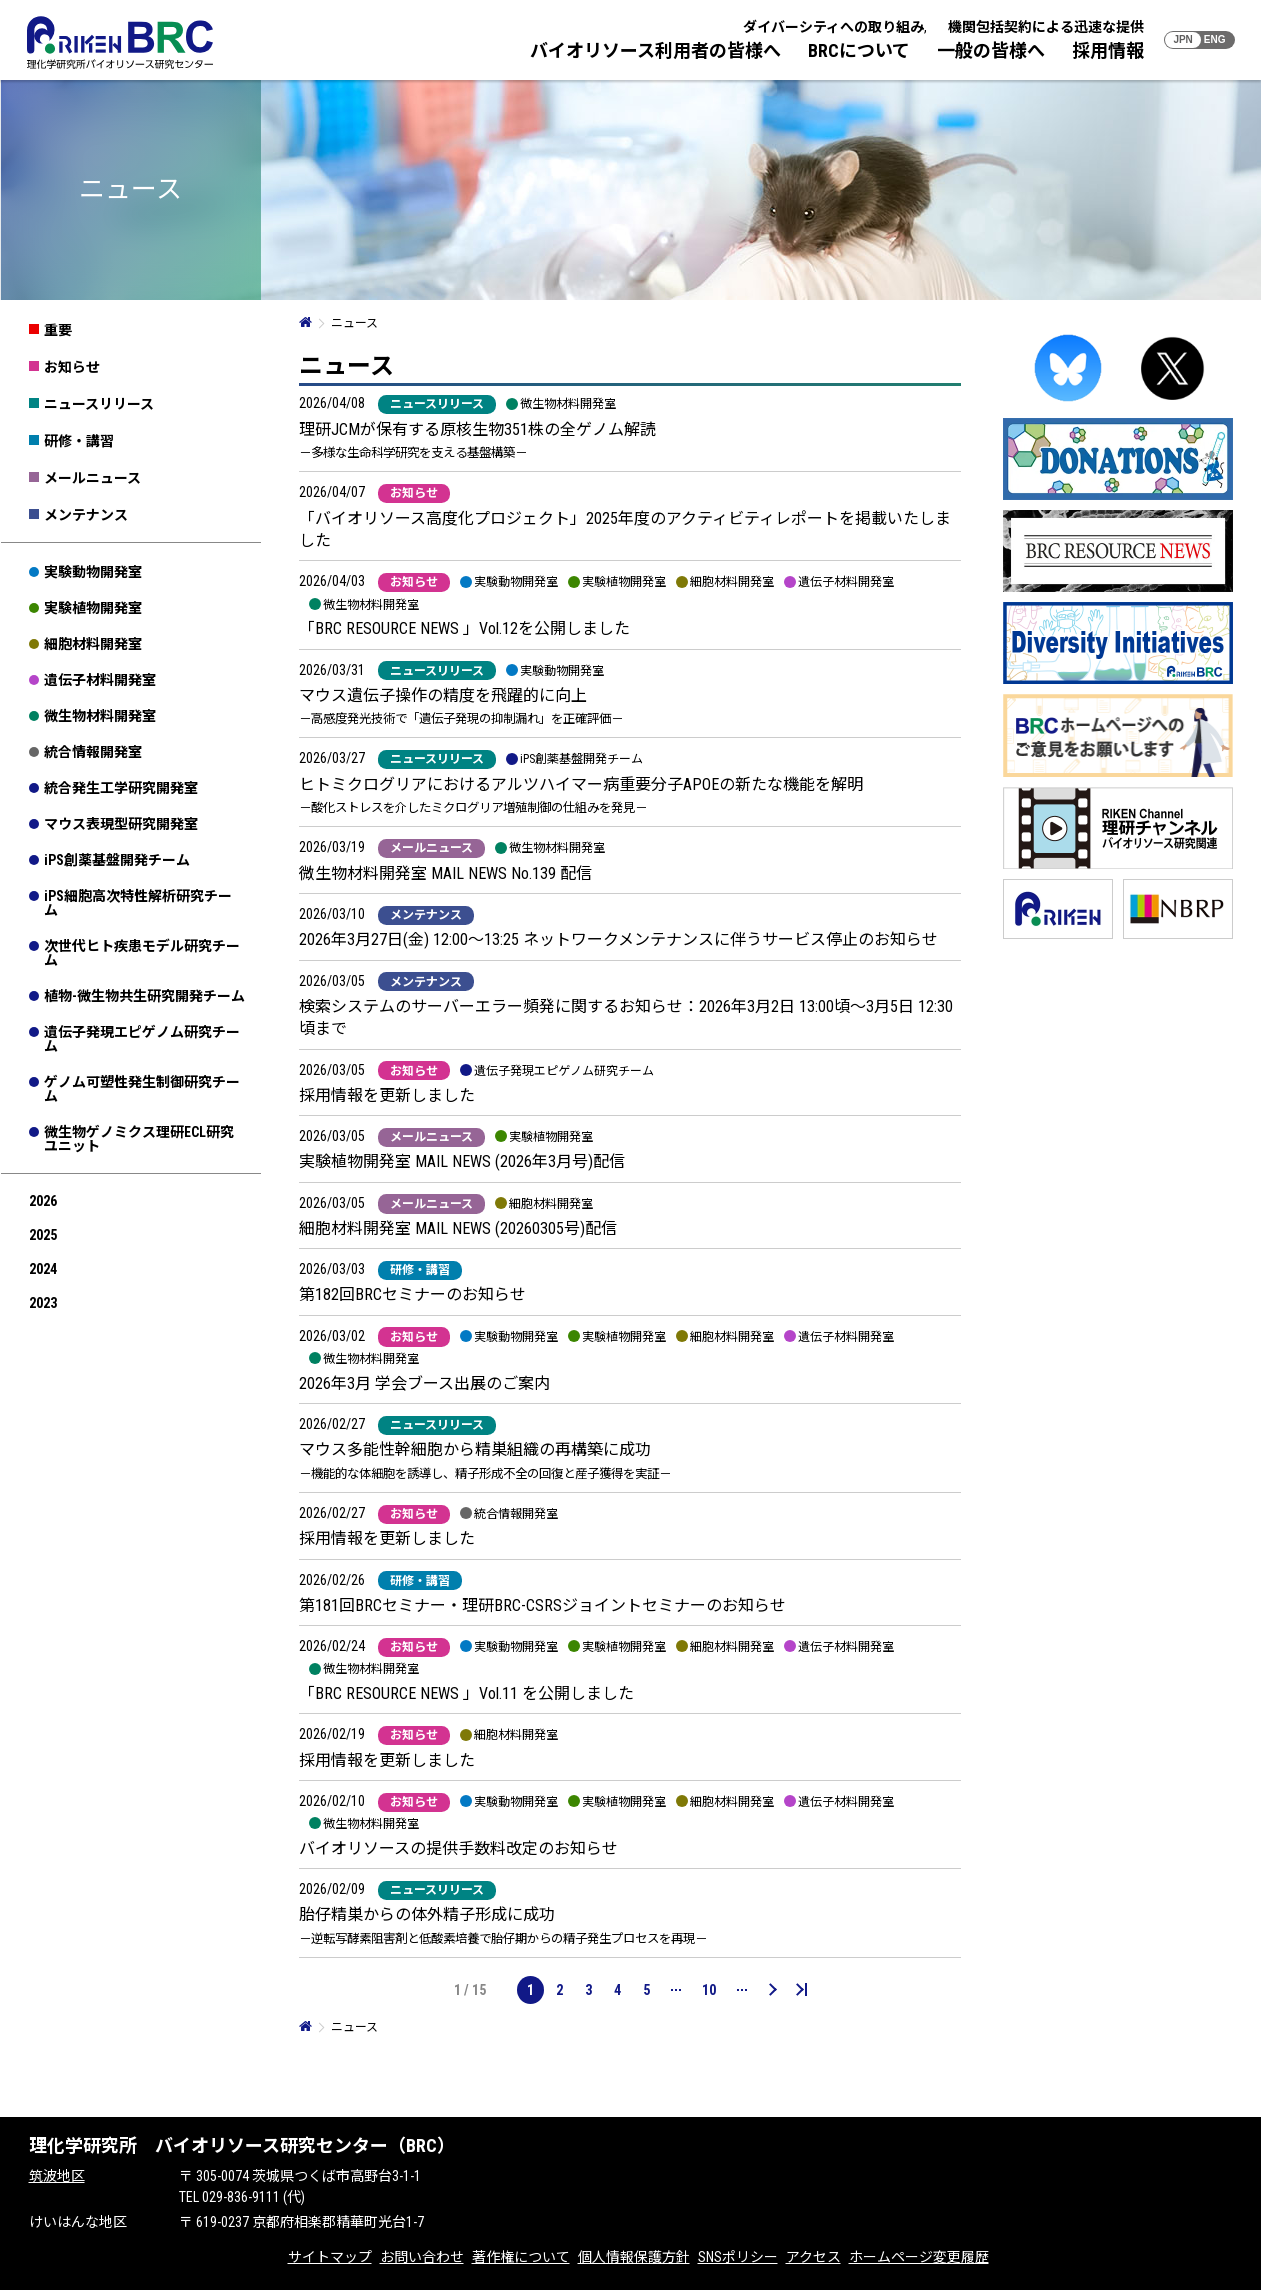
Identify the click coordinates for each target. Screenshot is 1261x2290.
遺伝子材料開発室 (100, 680)
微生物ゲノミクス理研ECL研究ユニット (139, 1139)
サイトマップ (330, 2257)
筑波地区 (57, 2176)
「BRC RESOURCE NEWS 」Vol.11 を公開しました (466, 1693)
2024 (43, 1269)
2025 (43, 1235)
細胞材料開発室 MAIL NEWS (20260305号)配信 (458, 1228)
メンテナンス (86, 515)
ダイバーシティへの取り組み (833, 27)
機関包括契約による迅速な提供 (1046, 27)
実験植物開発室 (93, 608)
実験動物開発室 (93, 572)
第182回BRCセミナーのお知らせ (412, 1294)
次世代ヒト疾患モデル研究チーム (142, 953)
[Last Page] (802, 1990)
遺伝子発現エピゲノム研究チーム (142, 1039)
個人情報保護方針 (634, 2257)
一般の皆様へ (991, 50)
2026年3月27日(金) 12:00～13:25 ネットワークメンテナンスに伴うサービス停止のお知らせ (618, 939)
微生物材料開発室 (100, 716)
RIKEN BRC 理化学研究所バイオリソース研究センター (120, 42)
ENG (1215, 39)
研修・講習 (79, 441)
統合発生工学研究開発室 (121, 788)
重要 (58, 330)
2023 (43, 1303)
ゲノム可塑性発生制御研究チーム (142, 1089)
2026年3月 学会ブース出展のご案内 (424, 1383)
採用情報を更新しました (387, 1095)
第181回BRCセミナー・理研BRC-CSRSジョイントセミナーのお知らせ (542, 1605)
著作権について (521, 2257)
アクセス (813, 2257)
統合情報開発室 (93, 752)
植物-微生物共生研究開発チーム (144, 996)
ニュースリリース (99, 404)
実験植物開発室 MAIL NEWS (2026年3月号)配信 (462, 1161)
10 (709, 1990)
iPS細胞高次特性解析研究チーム (138, 903)
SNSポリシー (738, 2257)
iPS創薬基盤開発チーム (117, 860)
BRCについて (859, 50)
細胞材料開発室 (93, 644)
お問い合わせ (422, 2257)
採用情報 (1108, 50)
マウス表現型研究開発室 (121, 824)
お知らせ (72, 367)
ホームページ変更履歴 (919, 2257)
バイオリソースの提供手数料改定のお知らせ (458, 1848)
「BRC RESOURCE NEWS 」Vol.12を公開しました (464, 628)
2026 (43, 1201)
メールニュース (92, 478)
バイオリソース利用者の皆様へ (655, 50)
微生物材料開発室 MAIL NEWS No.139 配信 (445, 873)
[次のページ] (772, 1990)
